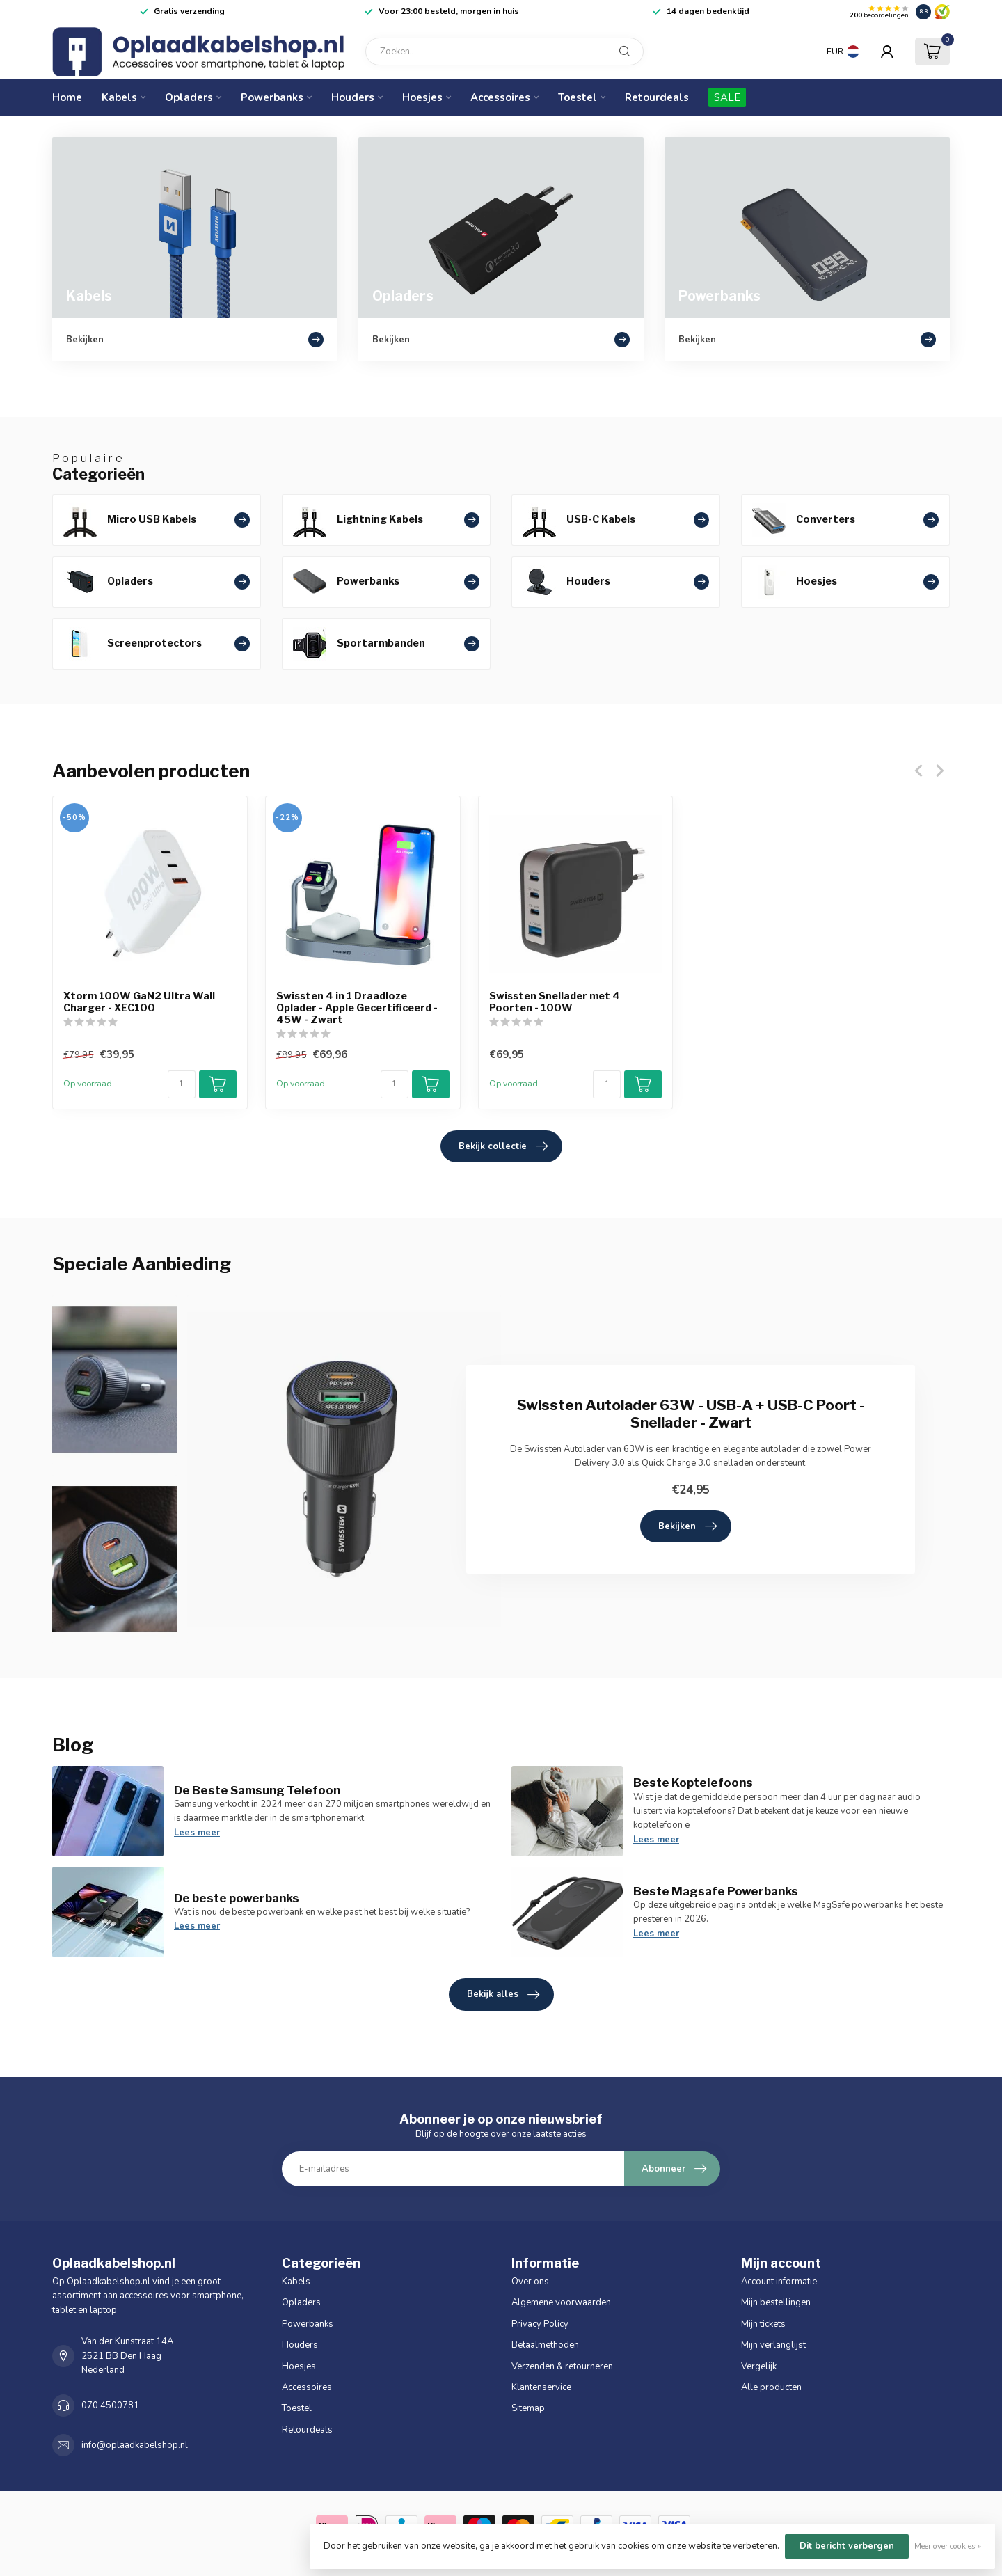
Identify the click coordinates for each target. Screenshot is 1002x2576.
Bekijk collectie (503, 1146)
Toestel (577, 97)
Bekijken (687, 1526)
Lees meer (197, 1832)
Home (67, 97)
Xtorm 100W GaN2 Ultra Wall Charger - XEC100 (139, 1002)
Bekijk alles (503, 1994)
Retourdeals (657, 97)
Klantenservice (541, 2387)
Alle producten (771, 2387)
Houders (352, 97)
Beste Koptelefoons (693, 1782)
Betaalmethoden (545, 2345)
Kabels (119, 97)
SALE (727, 97)
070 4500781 (110, 2405)
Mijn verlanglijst (773, 2345)
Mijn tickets (763, 2324)
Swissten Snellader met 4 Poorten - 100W (554, 1002)
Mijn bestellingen (776, 2302)
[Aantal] (182, 1084)
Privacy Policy (539, 2324)
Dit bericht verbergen (847, 2546)
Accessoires (500, 97)
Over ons (530, 2281)
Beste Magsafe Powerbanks (715, 1891)
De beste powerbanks (236, 1898)
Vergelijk (759, 2366)
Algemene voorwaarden (561, 2302)
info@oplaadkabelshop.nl (134, 2445)
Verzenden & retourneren (562, 2366)
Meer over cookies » (947, 2546)
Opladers (189, 97)
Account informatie (779, 2281)
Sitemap (528, 2408)
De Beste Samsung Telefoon (257, 1790)
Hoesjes (422, 97)
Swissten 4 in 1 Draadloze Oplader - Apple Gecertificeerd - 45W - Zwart (357, 1008)
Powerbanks (272, 97)
